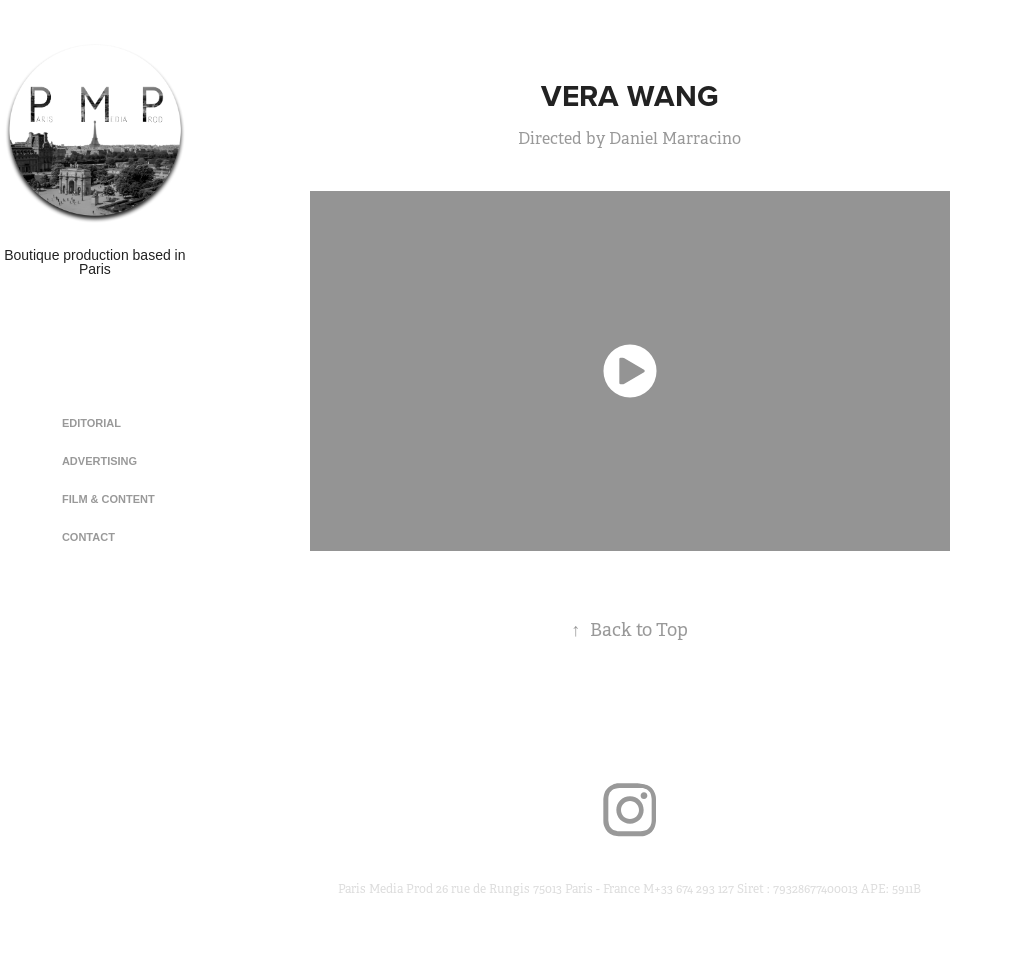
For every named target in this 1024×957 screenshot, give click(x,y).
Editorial (91, 423)
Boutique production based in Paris (96, 262)
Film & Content (108, 499)
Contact (88, 537)
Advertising (99, 461)
